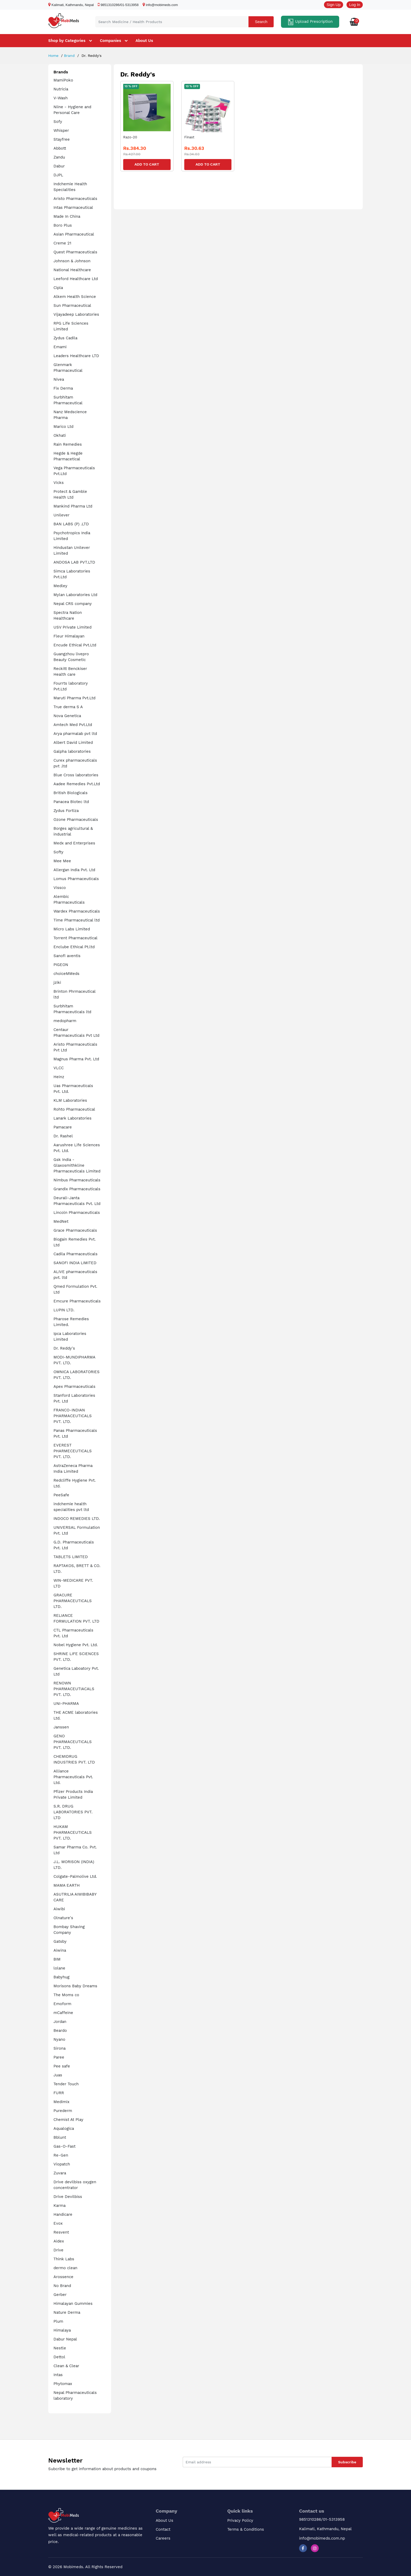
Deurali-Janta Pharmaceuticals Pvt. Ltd (76, 1201)
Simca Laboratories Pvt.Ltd (71, 574)
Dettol (59, 2357)
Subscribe (347, 2462)
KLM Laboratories (70, 1100)
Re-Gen (60, 2155)
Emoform (62, 2003)
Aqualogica (63, 2128)
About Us (144, 40)
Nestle (59, 2348)
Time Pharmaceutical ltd (76, 920)
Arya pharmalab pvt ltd (75, 733)
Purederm (62, 2110)
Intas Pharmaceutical (73, 207)
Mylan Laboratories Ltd (75, 594)
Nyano (59, 2039)
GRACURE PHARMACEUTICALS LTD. (72, 1601)
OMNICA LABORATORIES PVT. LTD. (76, 1374)
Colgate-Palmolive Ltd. (75, 1876)
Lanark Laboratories (72, 1118)
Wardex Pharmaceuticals (76, 911)
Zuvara (59, 2173)
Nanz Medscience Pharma (70, 415)
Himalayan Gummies (73, 2303)
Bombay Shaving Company (69, 1929)
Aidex (58, 2241)
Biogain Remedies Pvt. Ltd (74, 1242)
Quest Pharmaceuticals (75, 252)
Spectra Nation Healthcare (67, 615)
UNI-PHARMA (66, 1703)
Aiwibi (59, 1909)
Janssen (61, 1727)
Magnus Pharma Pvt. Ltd (76, 1059)
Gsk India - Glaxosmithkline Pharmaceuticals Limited (76, 1165)
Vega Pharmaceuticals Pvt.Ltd (74, 471)
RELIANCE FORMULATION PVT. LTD (76, 1618)
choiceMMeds (66, 973)
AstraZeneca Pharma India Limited (73, 1468)
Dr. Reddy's (64, 1348)
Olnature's (63, 1917)
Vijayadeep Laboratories (76, 314)
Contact (163, 2529)
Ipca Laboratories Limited (69, 1336)
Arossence (63, 2276)
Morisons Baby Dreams (75, 1986)
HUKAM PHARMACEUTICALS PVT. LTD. (72, 1832)
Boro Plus (62, 225)
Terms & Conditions (245, 2529)
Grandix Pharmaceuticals (76, 1189)
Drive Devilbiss (67, 2196)
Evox (58, 2223)
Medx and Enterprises (74, 843)
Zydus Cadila (65, 338)
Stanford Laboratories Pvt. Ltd (74, 1398)
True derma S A (68, 707)
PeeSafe (61, 1495)
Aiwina (59, 1950)
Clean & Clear (66, 2366)
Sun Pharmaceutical (72, 305)
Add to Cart (146, 164)
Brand (69, 55)
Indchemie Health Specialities (70, 187)
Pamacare (62, 1127)
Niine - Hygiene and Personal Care (72, 110)
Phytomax (62, 2383)
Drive (58, 2250)
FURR (58, 2093)
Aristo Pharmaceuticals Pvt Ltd (75, 1047)
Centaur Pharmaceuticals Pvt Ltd (76, 1032)
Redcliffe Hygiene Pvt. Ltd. (74, 1483)
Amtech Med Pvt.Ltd (72, 724)
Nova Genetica (67, 715)
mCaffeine (63, 2012)
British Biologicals (70, 792)
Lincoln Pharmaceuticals (76, 1212)
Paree (58, 2057)
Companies (110, 40)
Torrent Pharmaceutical (75, 938)
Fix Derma (63, 388)
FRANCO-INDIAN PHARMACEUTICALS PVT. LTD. (72, 1416)
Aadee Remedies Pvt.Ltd (76, 784)
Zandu (59, 157)
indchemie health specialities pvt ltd (71, 1507)
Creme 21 (62, 243)
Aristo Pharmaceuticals (75, 198)
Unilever (61, 515)
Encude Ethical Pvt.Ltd (74, 645)
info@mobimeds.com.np (322, 2538)
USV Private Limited (72, 627)
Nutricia (60, 89)
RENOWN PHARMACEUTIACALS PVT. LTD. (73, 1689)
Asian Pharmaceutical (73, 234)
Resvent (61, 2232)
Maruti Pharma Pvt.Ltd (74, 698)
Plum (58, 2321)
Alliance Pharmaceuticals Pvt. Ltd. (73, 1777)
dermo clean (65, 2268)
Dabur (59, 166)
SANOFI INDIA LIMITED (74, 1262)
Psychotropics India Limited (71, 536)
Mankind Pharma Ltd (72, 506)
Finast (189, 137)
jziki (57, 982)
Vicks (58, 482)
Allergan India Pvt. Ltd (74, 869)
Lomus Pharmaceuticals (76, 878)
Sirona (59, 2048)
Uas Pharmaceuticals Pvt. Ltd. (73, 1088)
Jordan (59, 2021)
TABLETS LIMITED (70, 1556)
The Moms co (66, 1995)
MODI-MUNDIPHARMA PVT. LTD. (74, 1360)
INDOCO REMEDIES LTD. (76, 1518)
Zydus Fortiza (66, 810)
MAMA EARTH (66, 1885)
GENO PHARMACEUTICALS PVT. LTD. (72, 1742)
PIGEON (60, 964)
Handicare (62, 2214)
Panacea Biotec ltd (71, 801)
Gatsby (60, 1941)
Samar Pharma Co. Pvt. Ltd (75, 1850)
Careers (163, 2538)
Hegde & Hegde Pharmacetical (68, 456)
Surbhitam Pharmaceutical (68, 400)
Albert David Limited (73, 742)
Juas (57, 2075)
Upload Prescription (310, 22)
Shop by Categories (66, 40)
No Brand (62, 2285)
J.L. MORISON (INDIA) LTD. (73, 1864)
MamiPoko (63, 80)
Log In (354, 4)
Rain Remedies (67, 444)
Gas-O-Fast (64, 2146)
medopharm (64, 1020)
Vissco (59, 887)
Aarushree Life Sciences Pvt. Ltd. (76, 1148)
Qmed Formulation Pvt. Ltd (75, 1289)
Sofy (57, 121)
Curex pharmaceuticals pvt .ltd (75, 763)
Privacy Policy (240, 2520)
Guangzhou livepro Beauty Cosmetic (71, 657)
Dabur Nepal (65, 2339)
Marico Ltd (63, 426)
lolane (59, 1968)
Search (261, 21)
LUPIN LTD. (63, 1310)
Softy (58, 852)
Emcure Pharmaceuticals (77, 1301)
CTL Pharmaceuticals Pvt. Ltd (73, 1633)
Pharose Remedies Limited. (71, 1322)
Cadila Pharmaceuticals (75, 1254)
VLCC (58, 1068)
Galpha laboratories (72, 751)
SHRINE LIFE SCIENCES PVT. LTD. (76, 1656)
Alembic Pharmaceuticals (69, 899)
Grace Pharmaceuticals (75, 1230)
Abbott (59, 148)
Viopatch (61, 2164)
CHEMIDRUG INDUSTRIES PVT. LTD (74, 1759)
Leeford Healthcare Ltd (75, 278)
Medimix (61, 2101)
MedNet (60, 1221)
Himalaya (62, 2330)
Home (53, 55)
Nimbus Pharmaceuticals (76, 1180)
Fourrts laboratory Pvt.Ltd (70, 686)
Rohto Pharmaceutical (74, 1109)
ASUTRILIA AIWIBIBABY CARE (74, 1897)
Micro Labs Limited (71, 929)
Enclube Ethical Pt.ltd (74, 947)
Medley (60, 585)
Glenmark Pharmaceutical (68, 367)
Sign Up (333, 4)
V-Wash (60, 98)
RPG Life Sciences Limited (70, 326)
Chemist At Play (68, 2119)
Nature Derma (66, 2312)
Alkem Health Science (74, 296)
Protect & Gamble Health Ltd (70, 494)
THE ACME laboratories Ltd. (75, 1715)
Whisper (61, 130)
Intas (58, 2374)
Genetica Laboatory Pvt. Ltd (76, 1671)
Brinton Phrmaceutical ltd (74, 994)
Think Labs (63, 2259)
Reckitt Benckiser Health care (70, 671)
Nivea (58, 379)
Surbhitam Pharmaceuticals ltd (72, 1009)
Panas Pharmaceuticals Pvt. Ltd (75, 1433)
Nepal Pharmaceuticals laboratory (75, 2395)
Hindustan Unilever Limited (71, 550)
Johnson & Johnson (71, 261)
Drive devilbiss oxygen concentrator (74, 2185)
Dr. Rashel (63, 1136)
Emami (60, 347)
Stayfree (61, 139)
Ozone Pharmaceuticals (75, 819)
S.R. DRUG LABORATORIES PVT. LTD (73, 1812)
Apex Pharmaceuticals (74, 1386)
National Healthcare (72, 270)
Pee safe (61, 2066)
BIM (57, 1959)
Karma (59, 2205)
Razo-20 (130, 137)
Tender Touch (66, 2084)
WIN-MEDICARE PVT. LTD (73, 1583)
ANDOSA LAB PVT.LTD (74, 562)
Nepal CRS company (72, 603)
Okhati (59, 435)
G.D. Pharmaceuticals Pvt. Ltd (73, 1545)
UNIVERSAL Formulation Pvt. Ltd (76, 1530)
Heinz (58, 1076)
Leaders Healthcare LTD (76, 355)
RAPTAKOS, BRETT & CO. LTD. (76, 1568)
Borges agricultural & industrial (73, 831)
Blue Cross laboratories (75, 775)
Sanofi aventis (66, 955)
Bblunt (59, 2137)
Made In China (66, 216)
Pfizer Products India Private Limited (73, 1794)
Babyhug (61, 1977)
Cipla (58, 287)
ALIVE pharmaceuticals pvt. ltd (75, 1274)
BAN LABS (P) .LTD (71, 524)
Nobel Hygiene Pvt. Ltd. (75, 1644)
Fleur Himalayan (68, 636)
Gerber (60, 2294)
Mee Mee (62, 861)
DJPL (58, 175)
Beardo (60, 2030)
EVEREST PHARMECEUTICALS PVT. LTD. (72, 1451)
